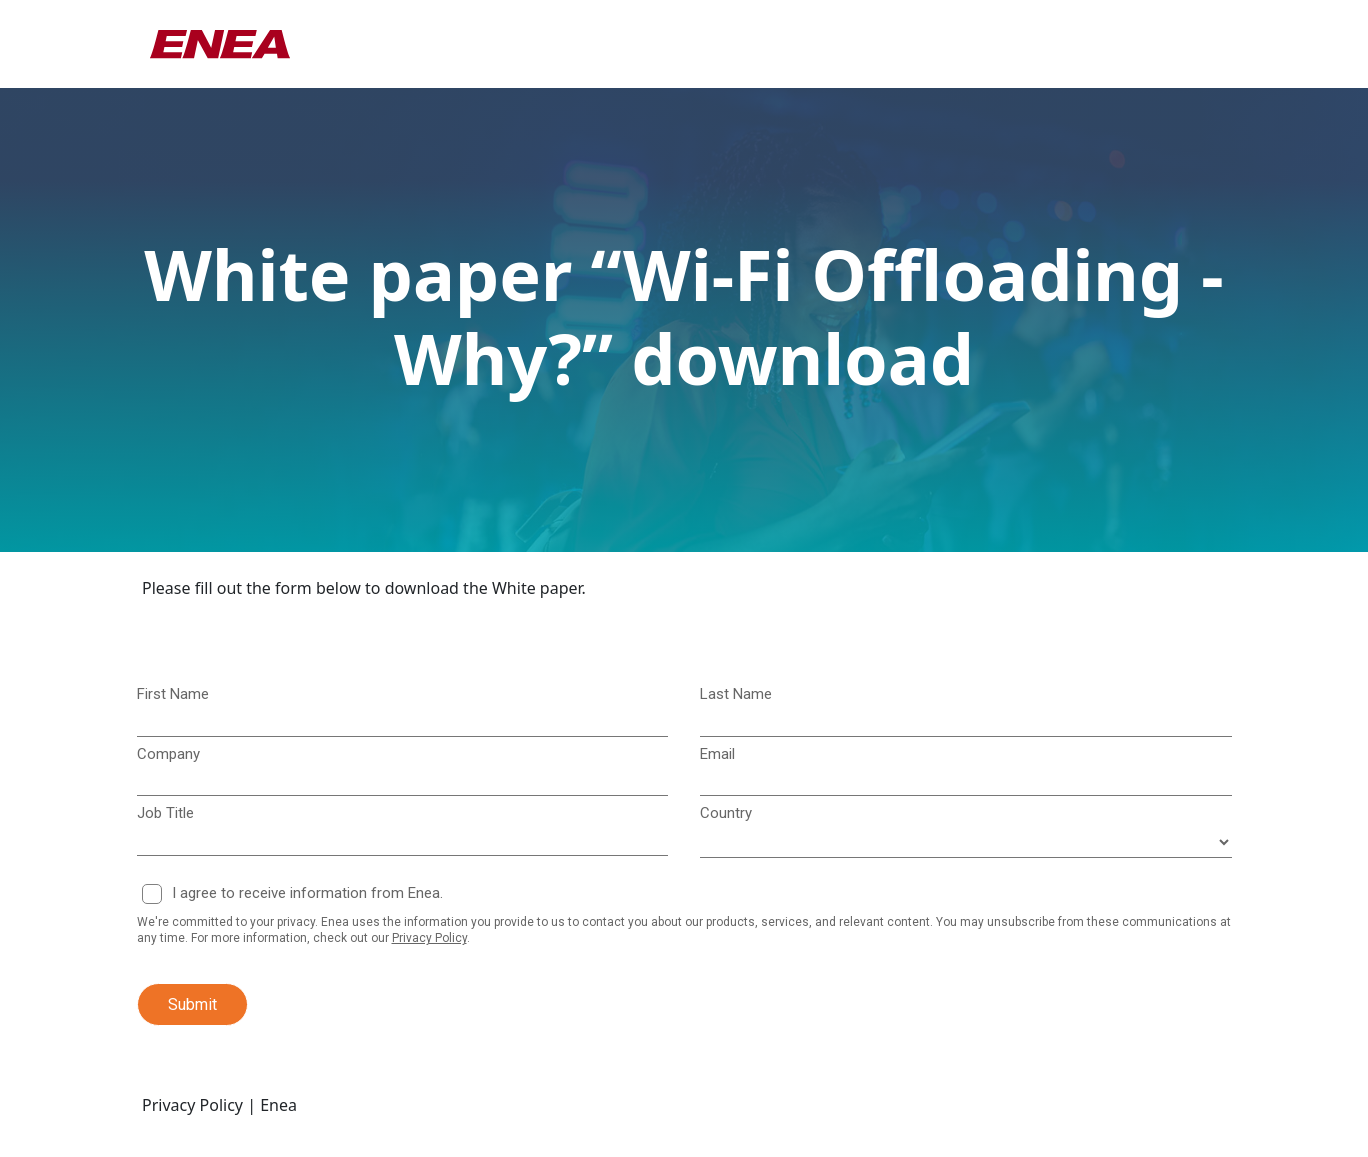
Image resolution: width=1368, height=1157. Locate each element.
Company (168, 754)
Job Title (165, 813)
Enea (278, 1105)
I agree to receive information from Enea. (307, 893)
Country (726, 813)
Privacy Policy (429, 938)
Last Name (736, 694)
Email (717, 754)
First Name (173, 694)
